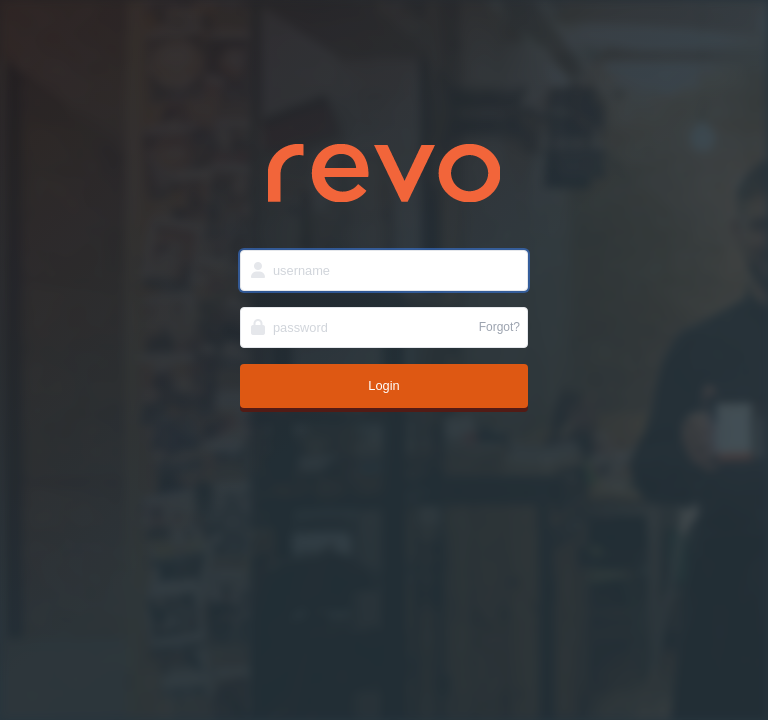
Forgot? (499, 327)
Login (383, 385)
